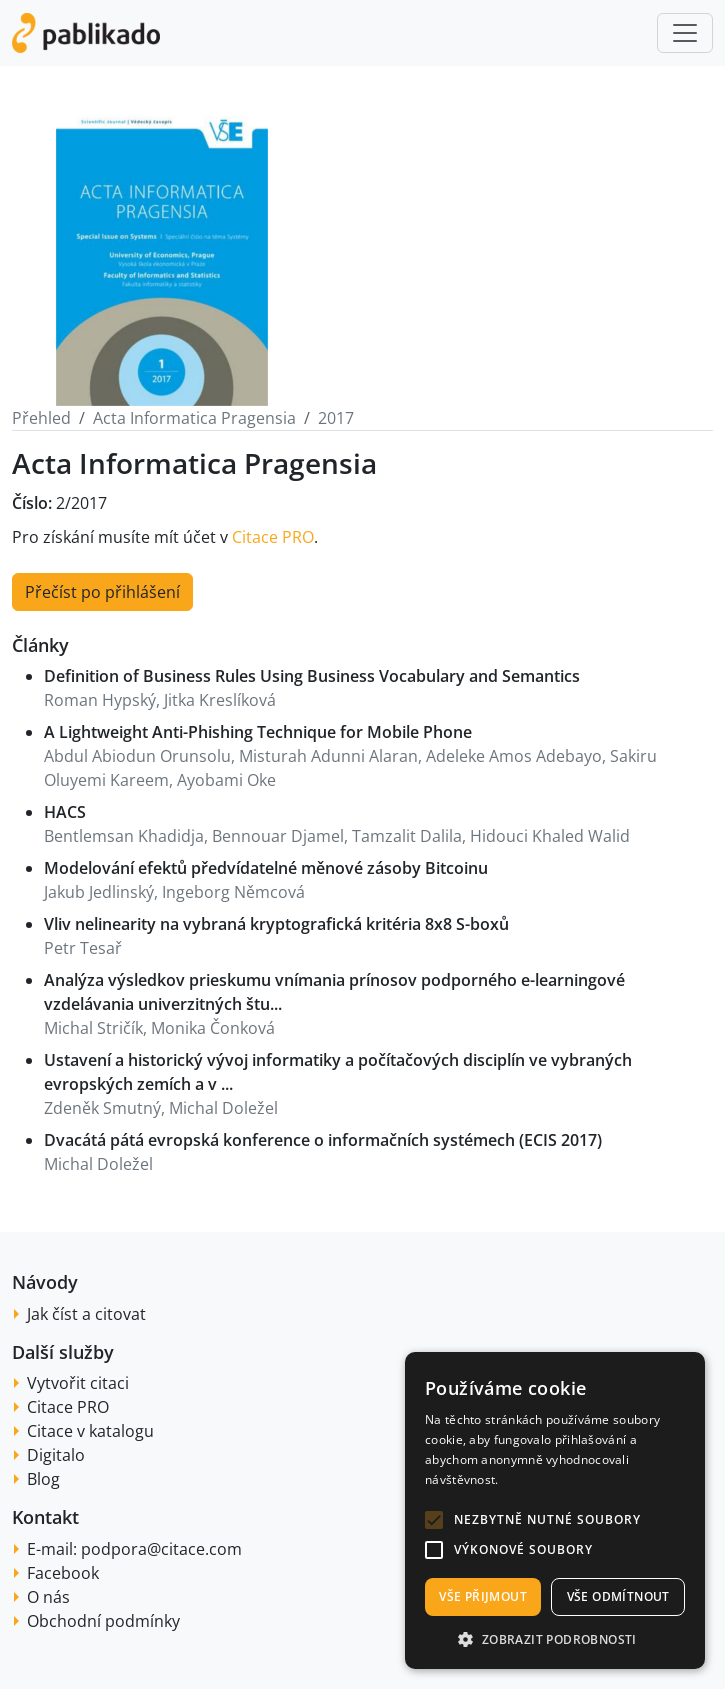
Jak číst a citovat (86, 1314)
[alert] (555, 1510)
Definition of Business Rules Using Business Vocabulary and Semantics (312, 676)
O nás (48, 1597)
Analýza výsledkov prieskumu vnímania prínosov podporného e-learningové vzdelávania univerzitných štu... (334, 992)
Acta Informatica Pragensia (194, 418)
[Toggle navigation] (685, 33)
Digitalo (56, 1455)
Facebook (63, 1573)
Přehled (41, 418)
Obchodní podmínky (103, 1621)
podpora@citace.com (161, 1549)
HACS (65, 812)
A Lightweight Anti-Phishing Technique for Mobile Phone (258, 732)
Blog (43, 1479)
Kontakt (45, 1517)
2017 (336, 418)
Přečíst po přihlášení (102, 592)
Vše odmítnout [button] (618, 1596)
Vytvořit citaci (78, 1383)
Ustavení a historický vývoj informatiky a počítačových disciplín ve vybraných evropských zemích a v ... (338, 1072)
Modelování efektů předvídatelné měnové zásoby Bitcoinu (266, 868)
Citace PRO (273, 537)
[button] (434, 1520)
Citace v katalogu (90, 1431)
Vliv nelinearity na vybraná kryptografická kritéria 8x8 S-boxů (276, 924)
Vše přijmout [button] (483, 1596)
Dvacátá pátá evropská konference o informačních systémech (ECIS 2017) (323, 1140)
